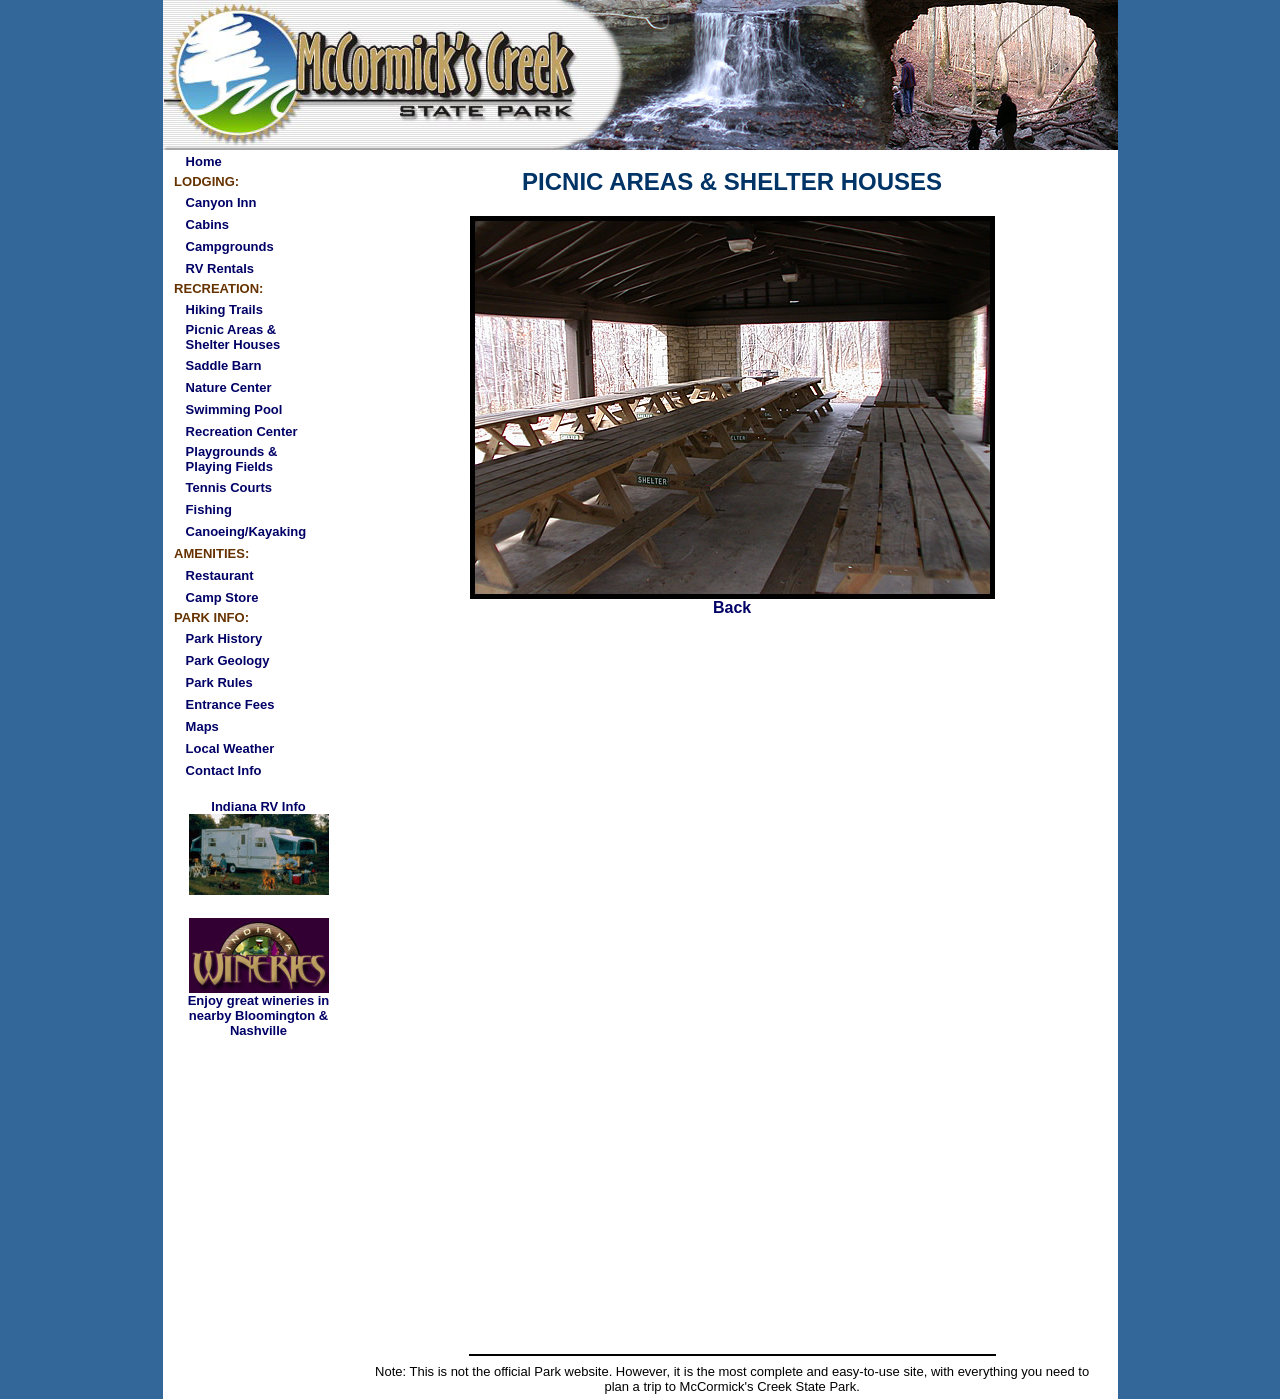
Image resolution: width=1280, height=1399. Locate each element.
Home (204, 161)
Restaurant (220, 575)
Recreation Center (242, 431)
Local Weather (230, 748)
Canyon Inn (221, 202)
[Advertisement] (732, 1198)
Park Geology (228, 660)
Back (732, 600)
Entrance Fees (230, 704)
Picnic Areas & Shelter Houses (233, 337)
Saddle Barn (224, 365)
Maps (202, 726)
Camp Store (222, 597)
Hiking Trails (224, 309)
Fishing (209, 509)
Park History (224, 638)
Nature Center (229, 387)
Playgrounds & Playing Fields (232, 459)
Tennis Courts (229, 487)
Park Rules (219, 682)
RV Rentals (220, 268)
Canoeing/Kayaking (246, 531)
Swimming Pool (234, 409)
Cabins (207, 224)
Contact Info (224, 770)
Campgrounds (230, 246)
